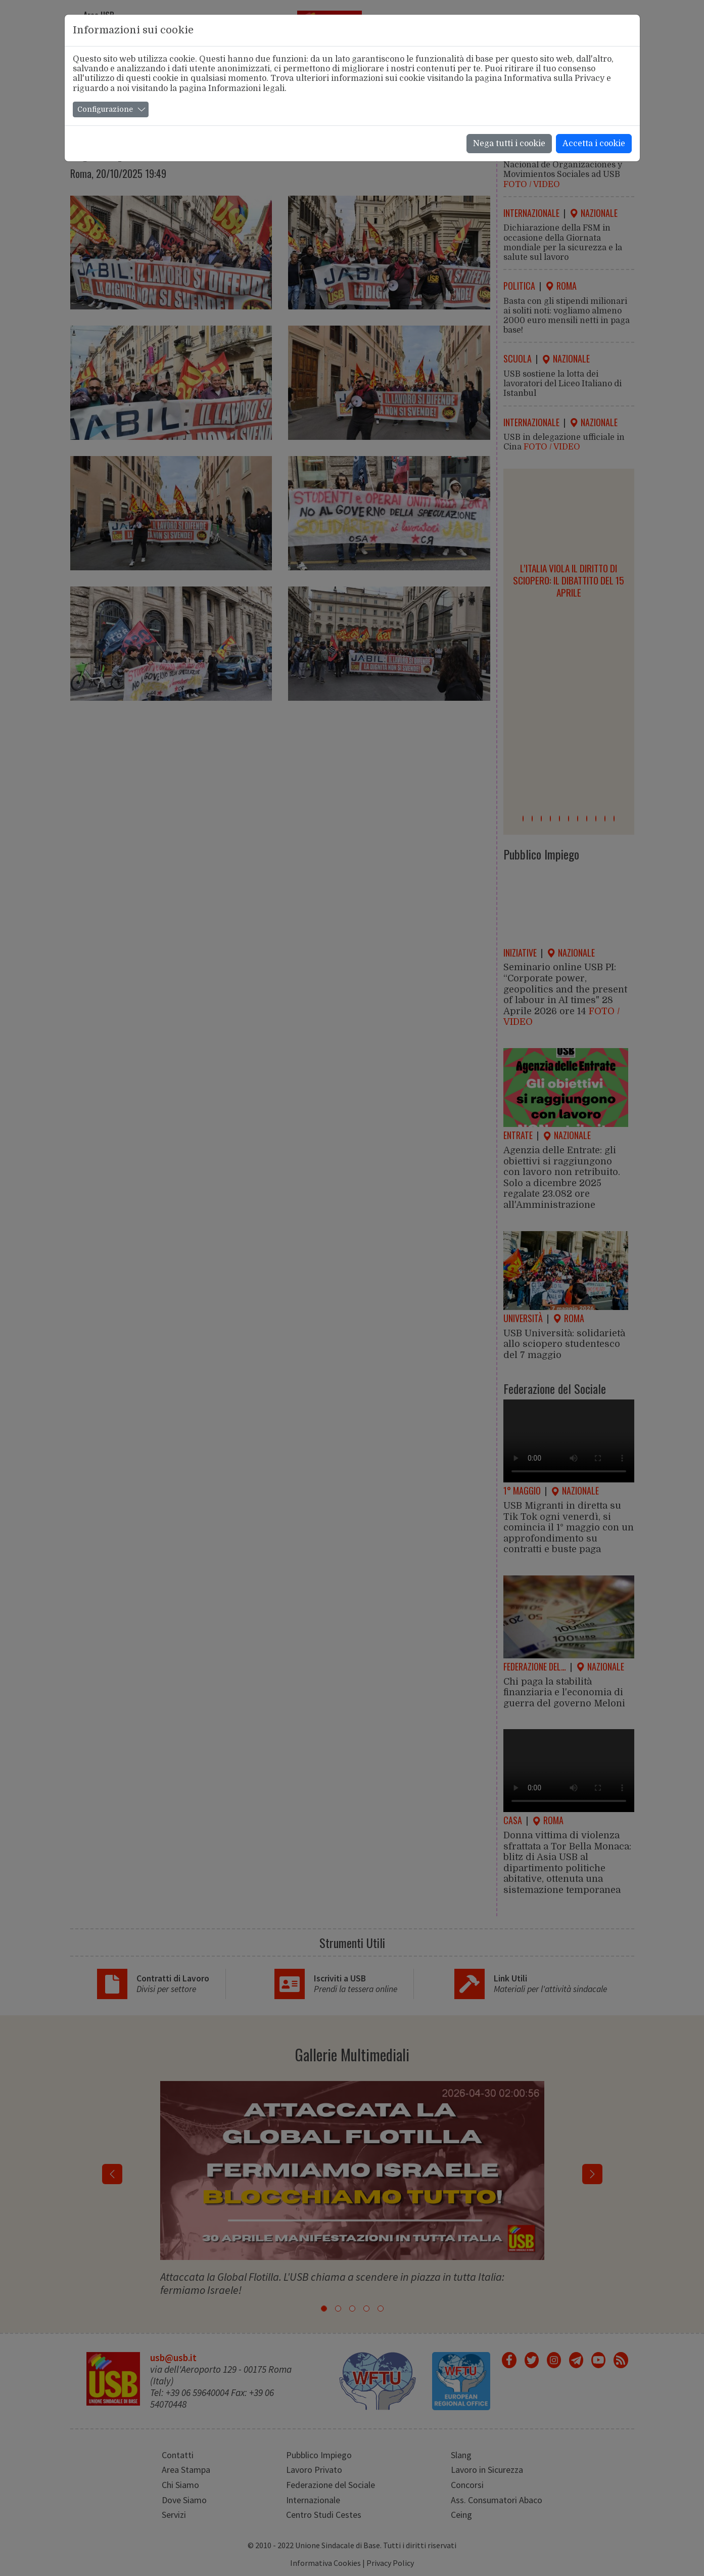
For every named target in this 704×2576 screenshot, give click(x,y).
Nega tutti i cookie (509, 143)
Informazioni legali (246, 88)
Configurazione (105, 109)
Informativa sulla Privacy (554, 78)
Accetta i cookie (593, 143)
